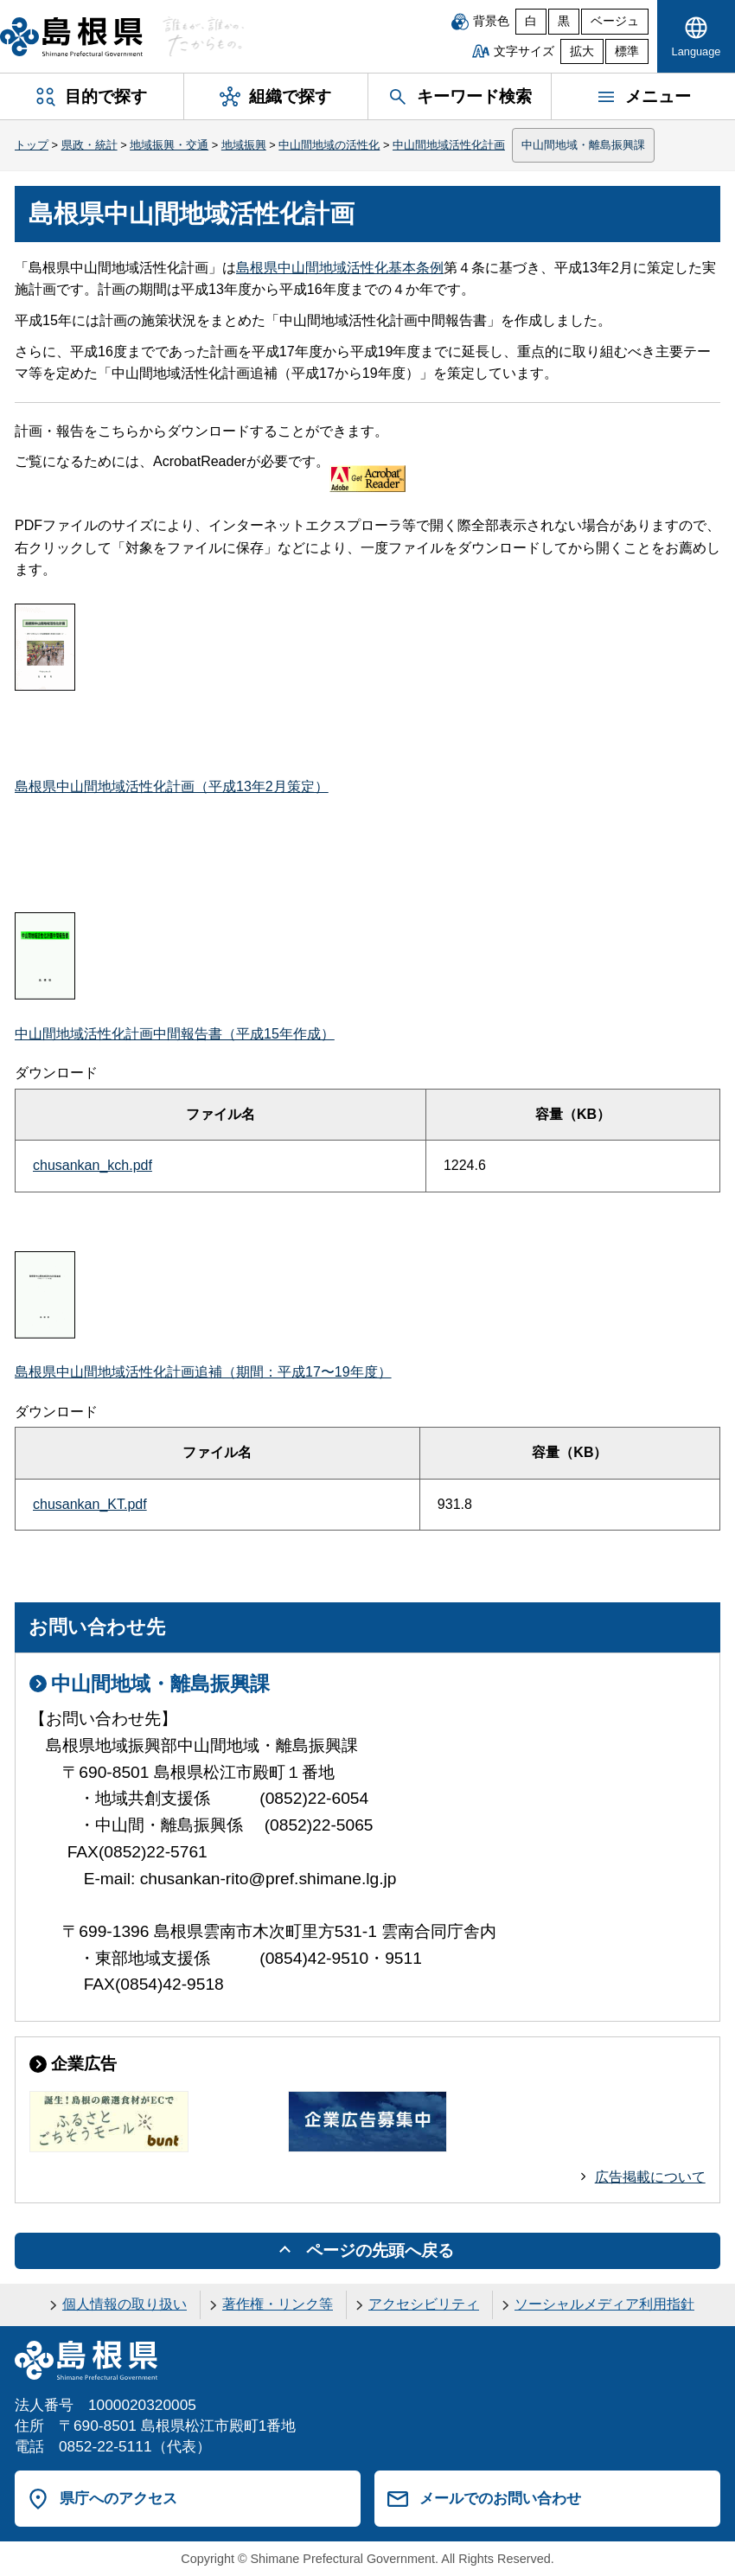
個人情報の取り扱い (124, 2304)
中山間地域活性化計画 (449, 144)
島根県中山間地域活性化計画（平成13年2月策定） (172, 786)
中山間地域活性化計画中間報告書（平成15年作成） (175, 1033)
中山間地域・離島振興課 (583, 144)
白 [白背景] (531, 21)
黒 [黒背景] (564, 21)
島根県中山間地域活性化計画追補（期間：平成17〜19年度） (203, 1372)
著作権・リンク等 (277, 2304)
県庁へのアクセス (118, 2498)
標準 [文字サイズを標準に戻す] (627, 51)
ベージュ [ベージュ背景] (615, 21)
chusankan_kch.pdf (92, 1165)
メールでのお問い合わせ (500, 2498)
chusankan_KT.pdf (90, 1504)
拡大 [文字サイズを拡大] (582, 51)
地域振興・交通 (169, 144)
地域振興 (243, 144)
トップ (31, 144)
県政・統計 (89, 144)
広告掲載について (650, 2177)
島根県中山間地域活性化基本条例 (340, 267)
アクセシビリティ (423, 2304)
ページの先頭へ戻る (380, 2250)
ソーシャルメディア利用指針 (604, 2304)
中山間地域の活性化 (329, 144)
